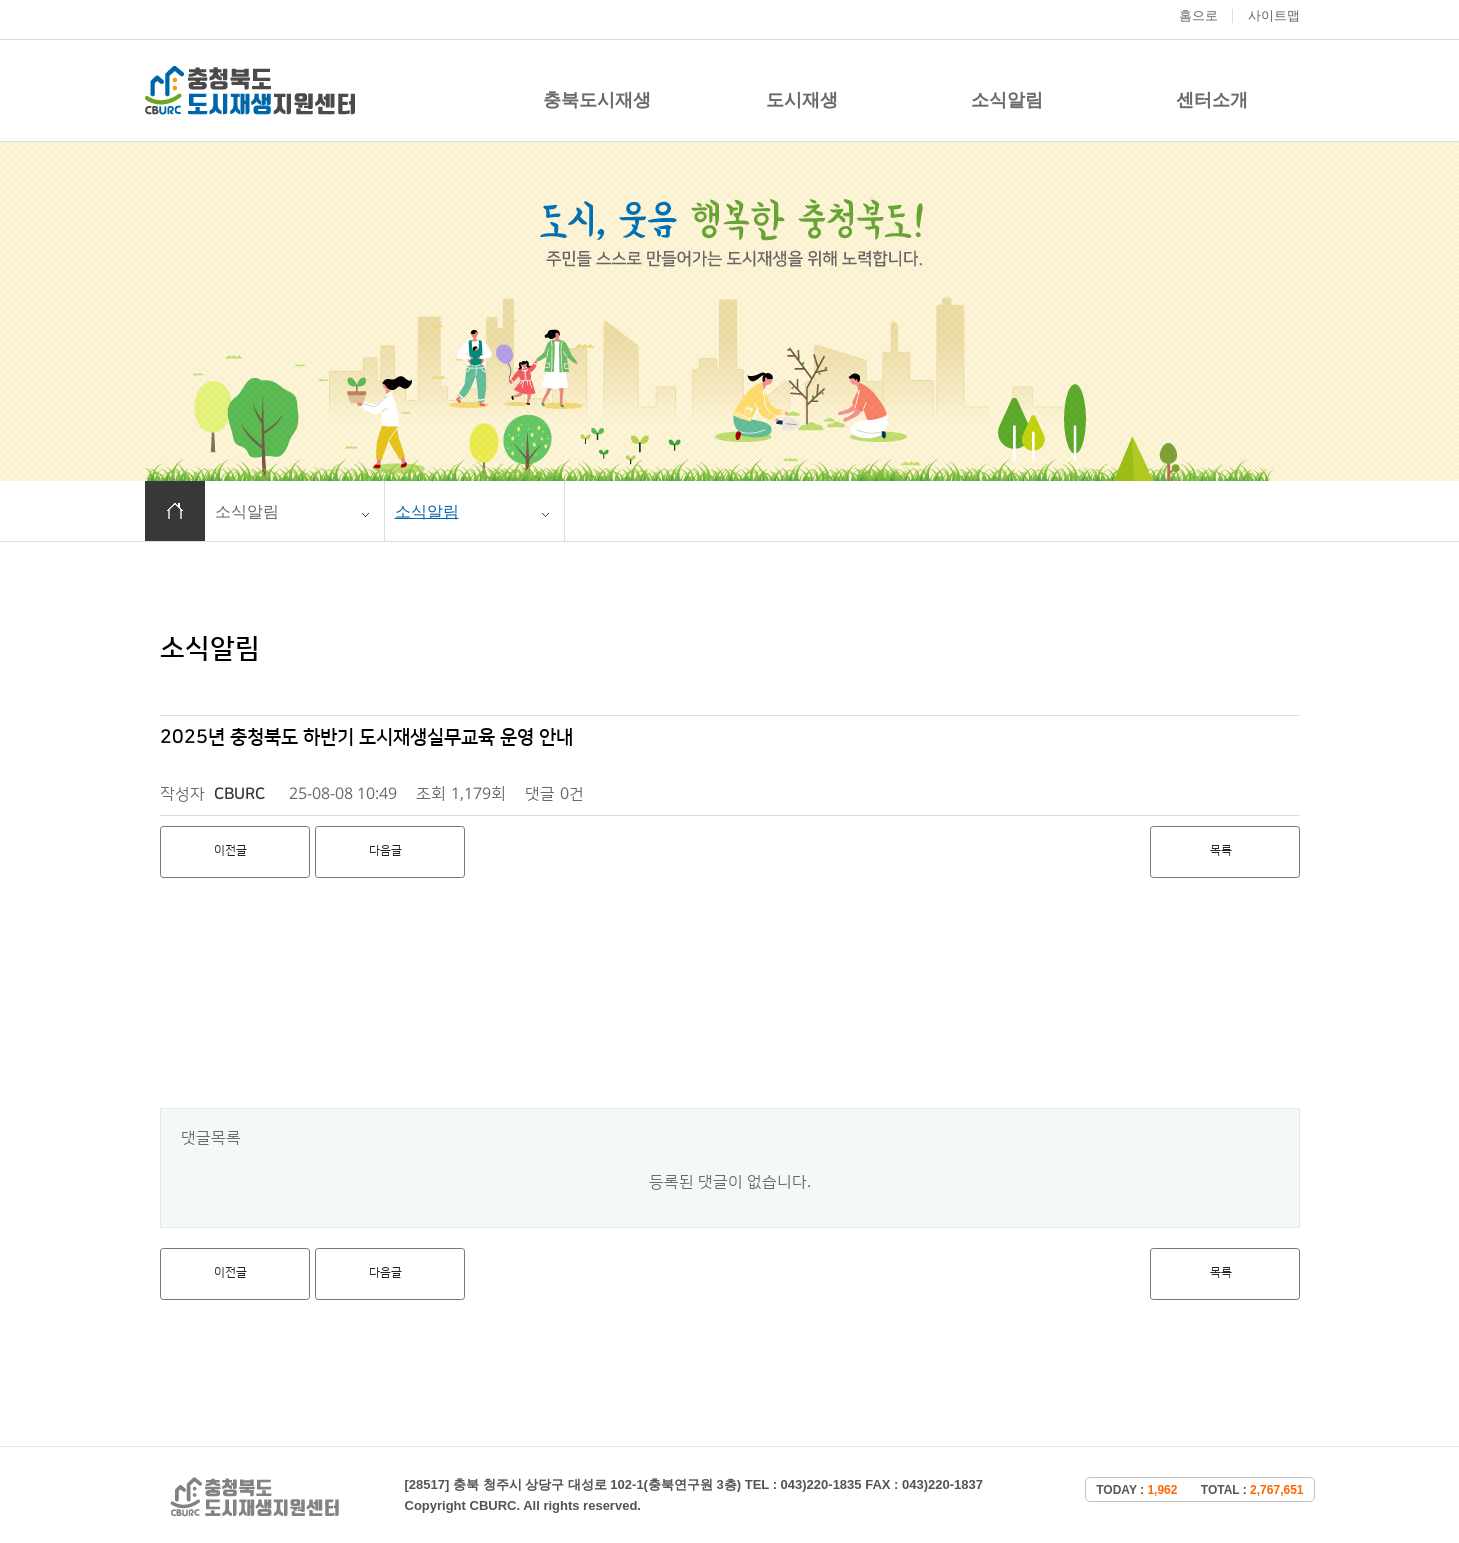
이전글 (230, 850)
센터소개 (1212, 100)
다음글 (385, 850)
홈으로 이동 (175, 511)
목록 (1221, 850)
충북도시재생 (597, 100)
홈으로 (1198, 15)
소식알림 (1007, 100)
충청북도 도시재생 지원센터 (250, 90)
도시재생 (802, 100)
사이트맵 (1274, 15)
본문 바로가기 (0, 0)
